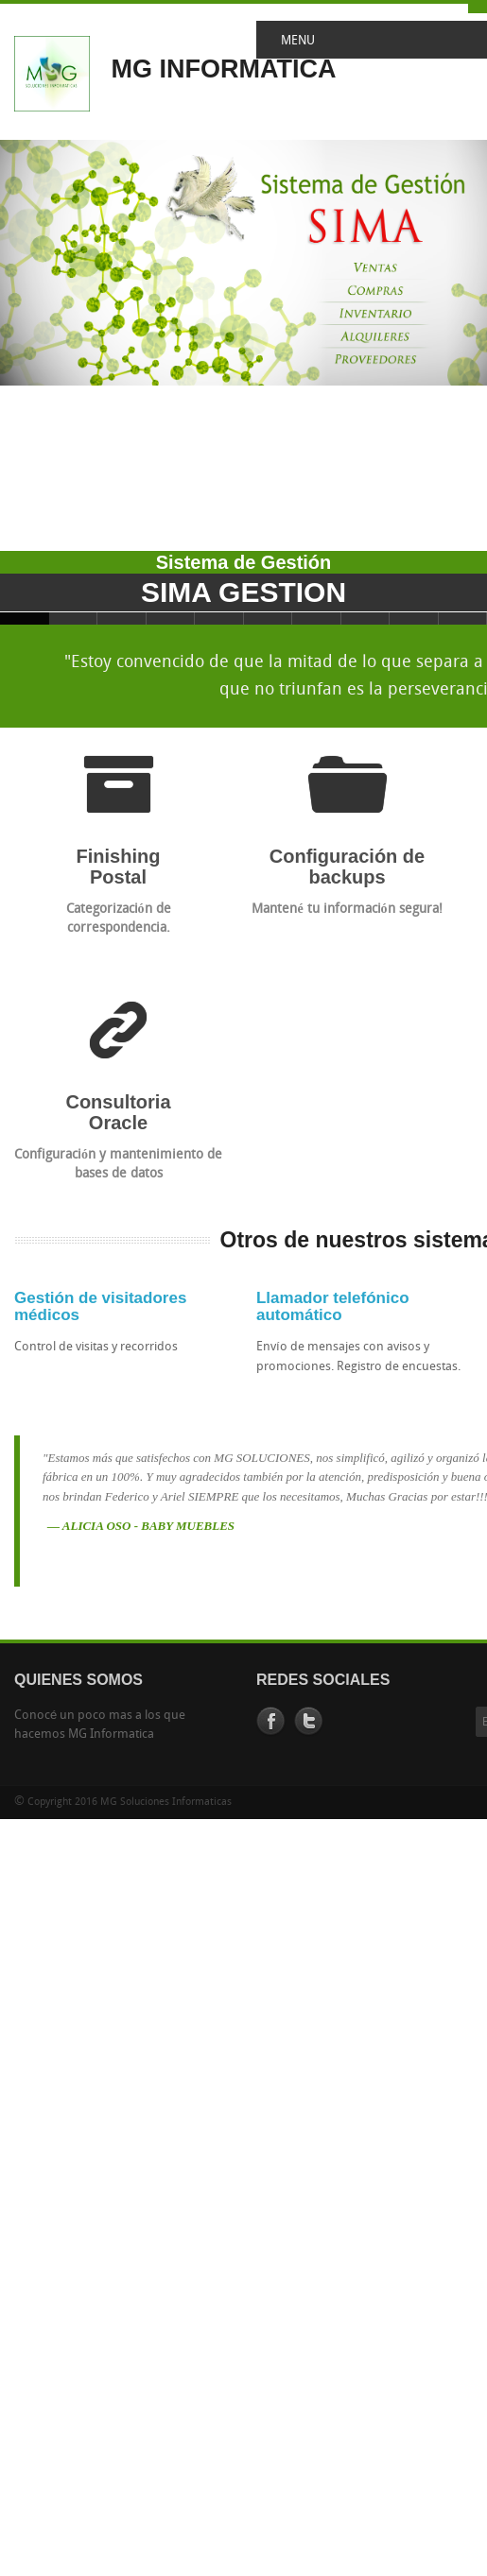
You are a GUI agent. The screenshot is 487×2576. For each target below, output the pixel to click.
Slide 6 (268, 618)
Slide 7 (316, 618)
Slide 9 (414, 618)
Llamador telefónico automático (332, 1307)
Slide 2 (73, 618)
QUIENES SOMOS (78, 1680)
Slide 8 (366, 618)
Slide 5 (219, 618)
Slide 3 (122, 618)
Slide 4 (171, 618)
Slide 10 (463, 618)
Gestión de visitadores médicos (100, 1307)
